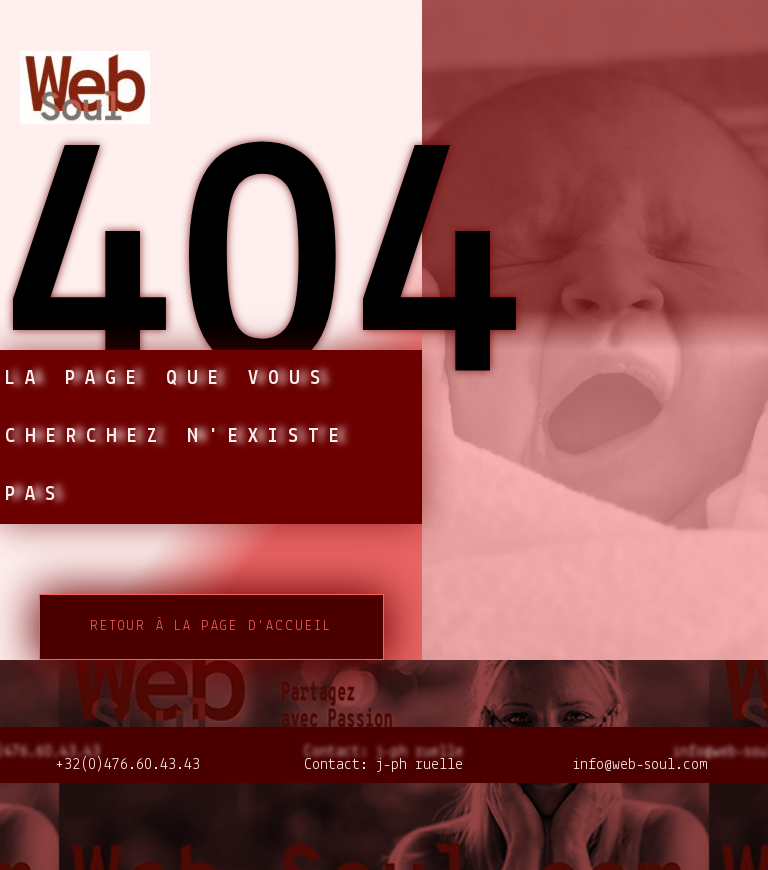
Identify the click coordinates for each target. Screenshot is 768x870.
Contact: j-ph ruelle (383, 765)
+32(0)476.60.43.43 (128, 765)
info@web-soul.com (640, 765)
